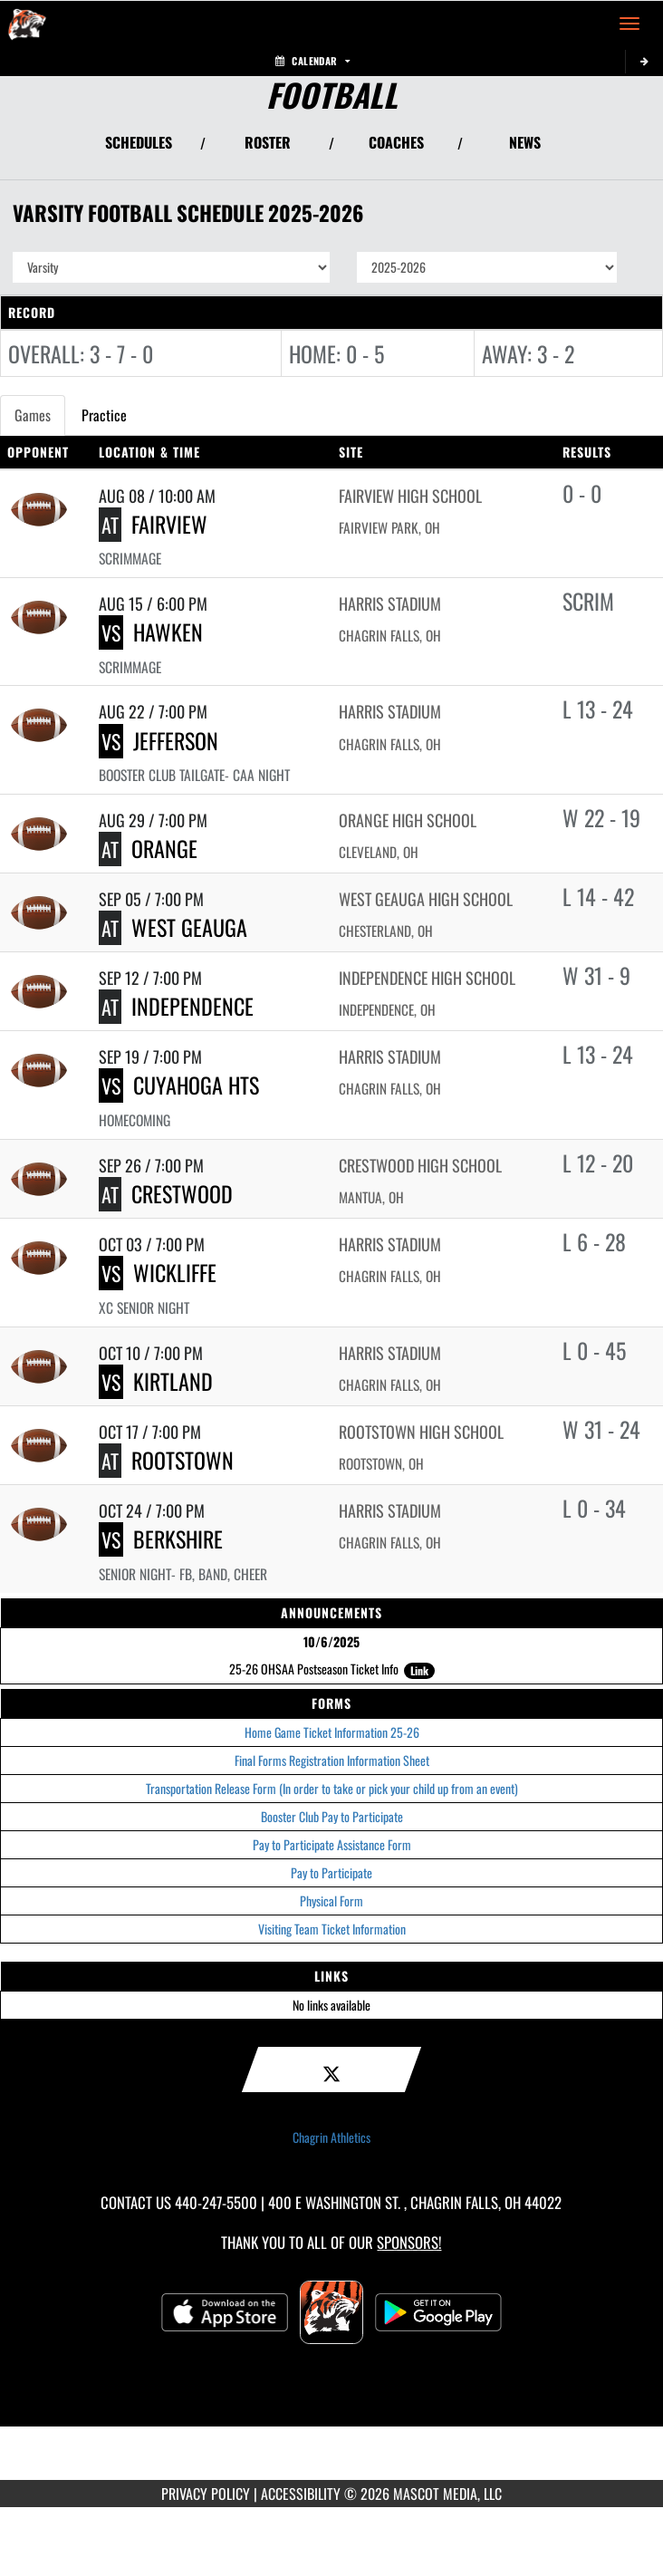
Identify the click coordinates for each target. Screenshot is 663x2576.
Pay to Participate (331, 1872)
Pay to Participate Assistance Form (332, 1844)
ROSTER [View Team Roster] (268, 142)
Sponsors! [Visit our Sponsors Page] (409, 2242)
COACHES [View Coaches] (396, 142)
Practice (104, 415)
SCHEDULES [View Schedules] (138, 142)
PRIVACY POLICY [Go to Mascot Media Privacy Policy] (205, 2493)
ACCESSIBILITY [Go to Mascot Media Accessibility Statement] (301, 2493)
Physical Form (331, 1900)
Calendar (312, 60)
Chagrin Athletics (331, 2137)
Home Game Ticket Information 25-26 (332, 1731)
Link (419, 1670)
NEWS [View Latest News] (525, 142)
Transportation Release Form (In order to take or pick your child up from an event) (332, 1788)
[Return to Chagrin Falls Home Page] (27, 23)
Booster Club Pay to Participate (332, 1816)
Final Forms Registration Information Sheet (332, 1760)
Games (32, 415)
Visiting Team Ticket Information (332, 1928)
